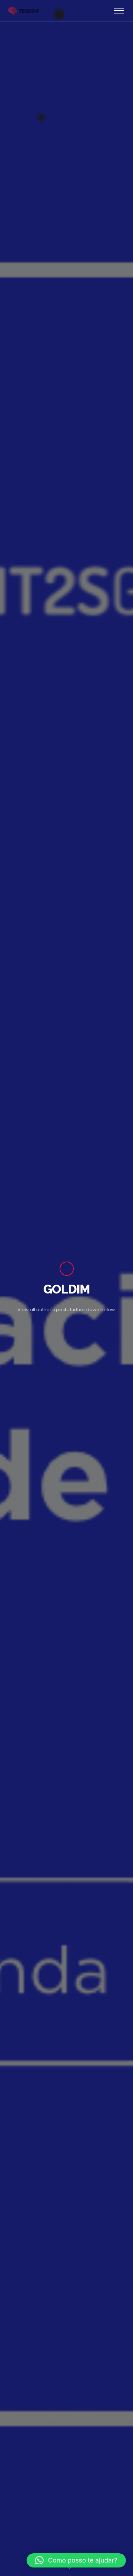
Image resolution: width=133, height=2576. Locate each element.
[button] (76, 2560)
